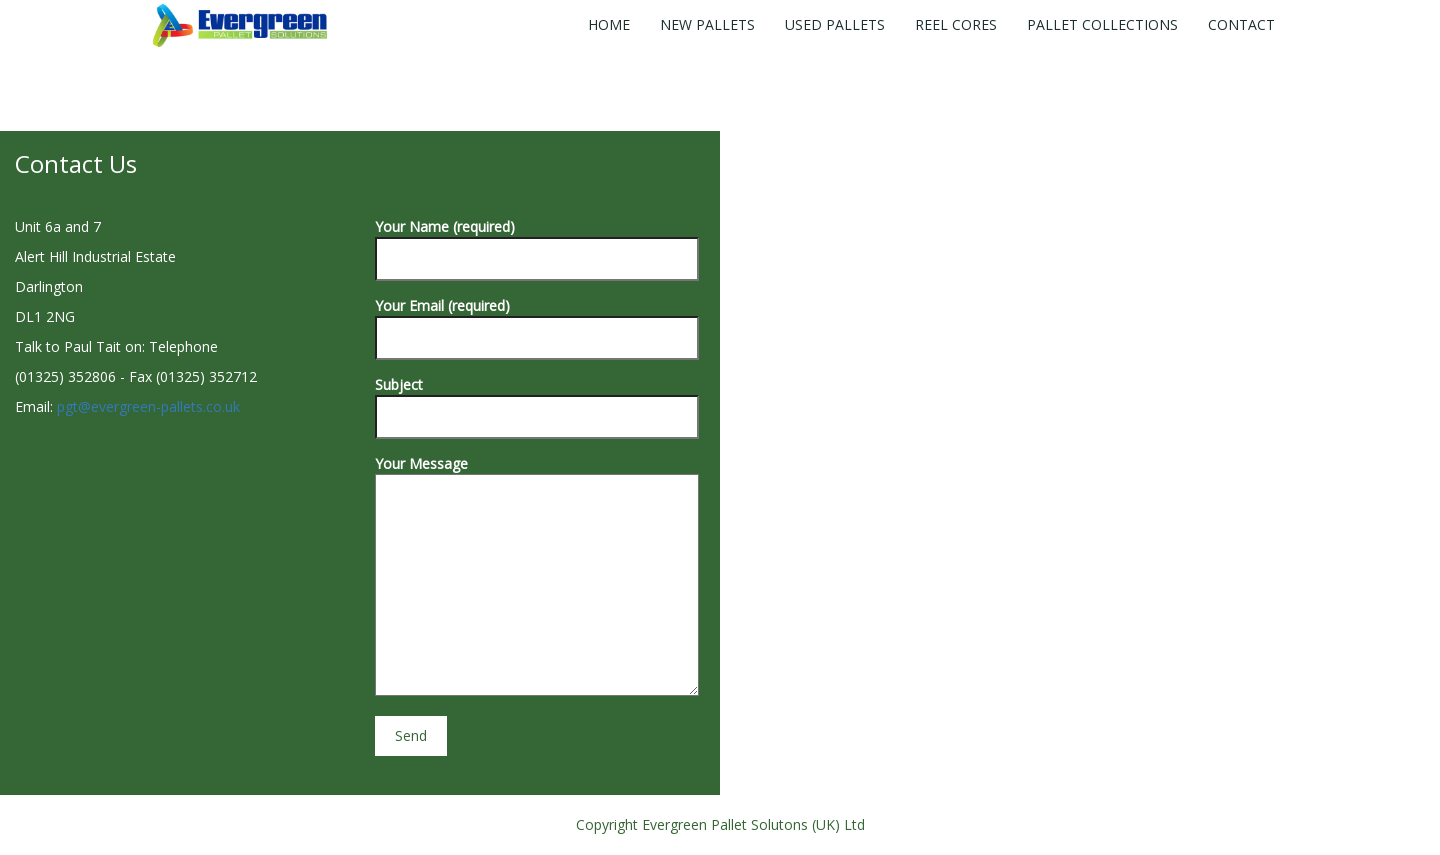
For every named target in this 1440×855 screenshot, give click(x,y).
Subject (537, 400)
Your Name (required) (537, 242)
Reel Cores (956, 24)
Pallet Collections (1102, 24)
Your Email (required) (537, 321)
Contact (1241, 24)
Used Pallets (835, 24)
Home (609, 24)
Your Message (537, 577)
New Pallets (707, 24)
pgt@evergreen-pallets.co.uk (148, 406)
